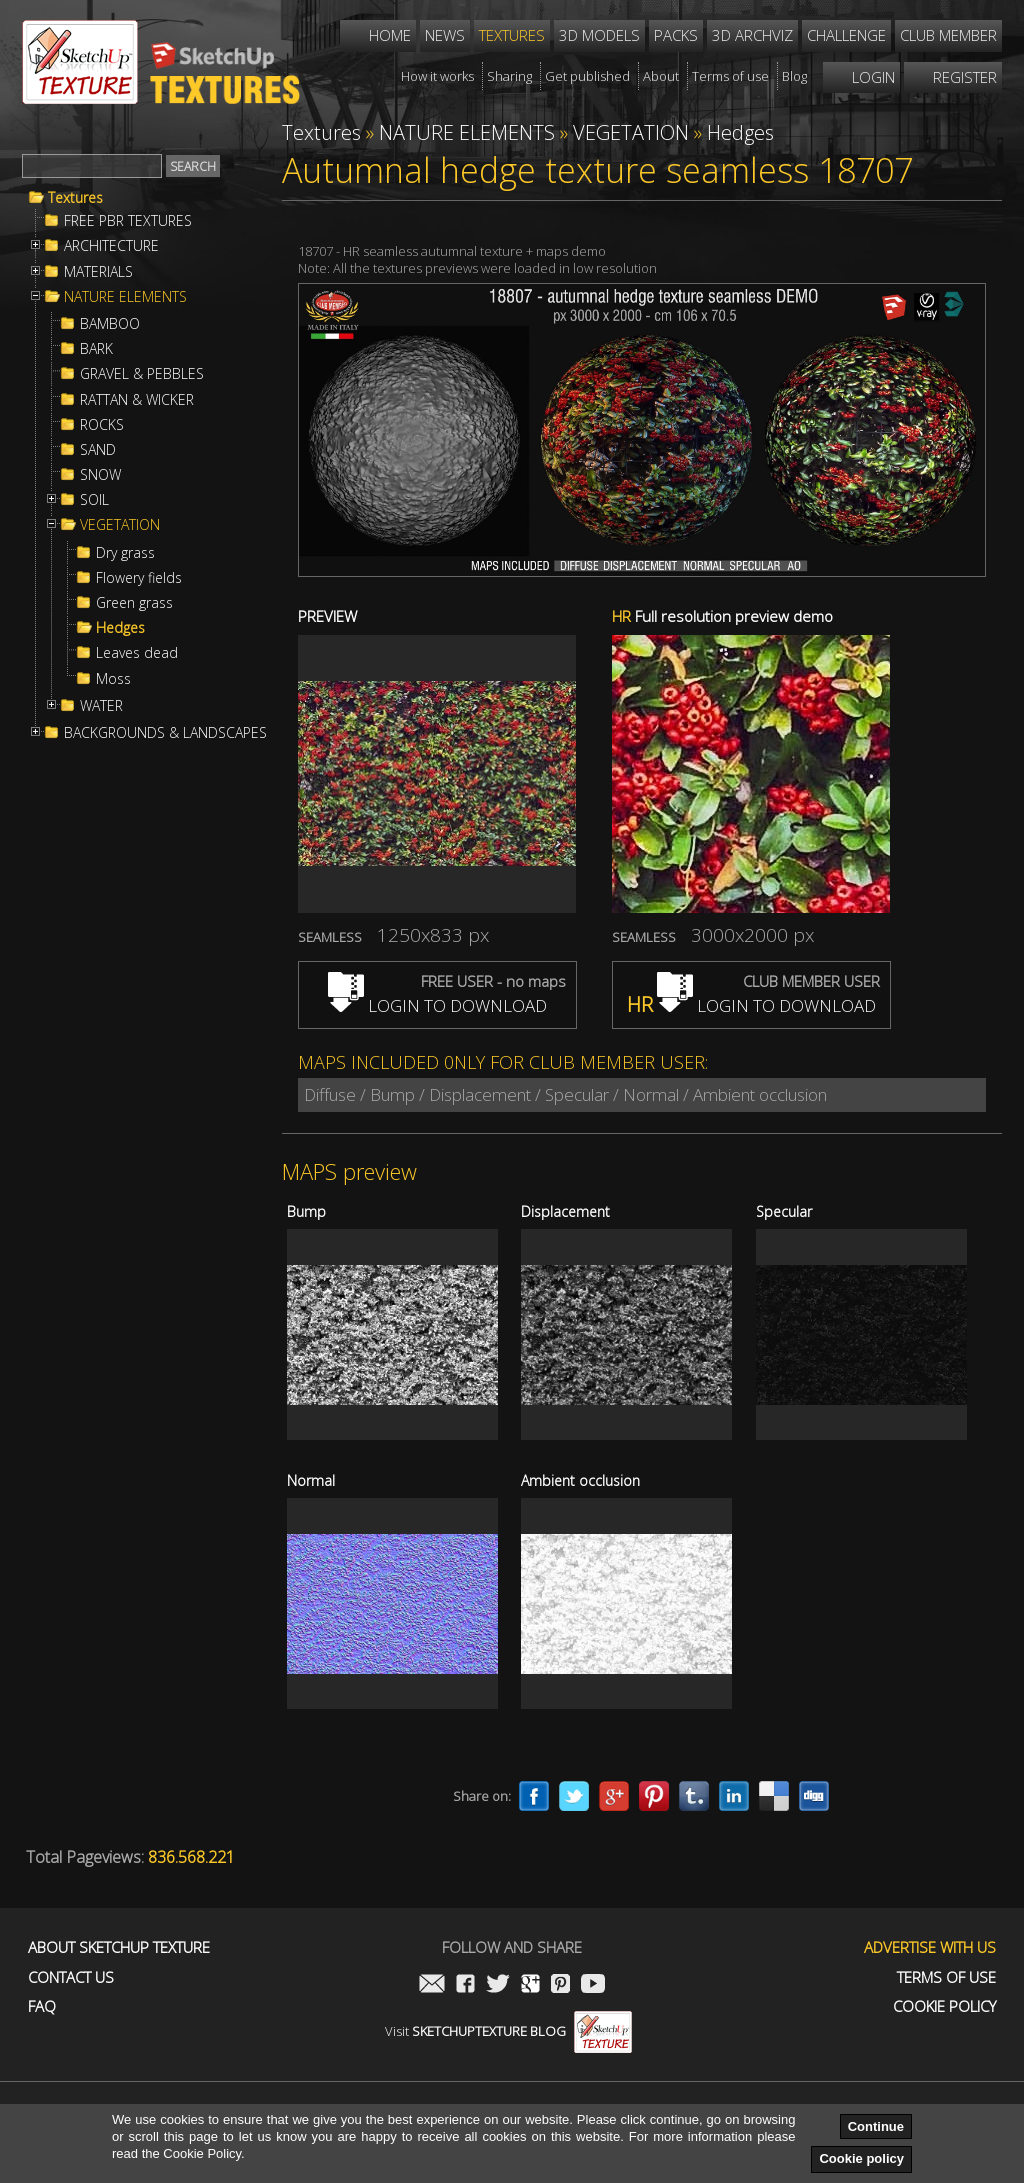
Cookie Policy (944, 2006)
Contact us (71, 1977)
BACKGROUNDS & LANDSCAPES (165, 733)
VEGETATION (120, 525)
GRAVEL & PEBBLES (142, 374)
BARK (96, 349)
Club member (948, 35)
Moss (113, 679)
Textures (75, 198)
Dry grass (125, 553)
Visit (508, 2031)
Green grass (134, 603)
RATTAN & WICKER (137, 400)
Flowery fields (139, 578)
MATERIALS (98, 272)
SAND (98, 450)
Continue (876, 2126)
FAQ (42, 2006)
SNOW (100, 475)
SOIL (94, 500)
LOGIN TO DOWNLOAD (437, 1005)
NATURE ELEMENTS (125, 297)
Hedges (120, 628)
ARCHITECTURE (111, 246)
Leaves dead (137, 653)
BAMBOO (110, 324)
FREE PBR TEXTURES (128, 221)
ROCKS (102, 425)
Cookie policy (861, 2158)
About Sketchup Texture (119, 1947)
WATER (101, 706)
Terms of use (946, 1977)
